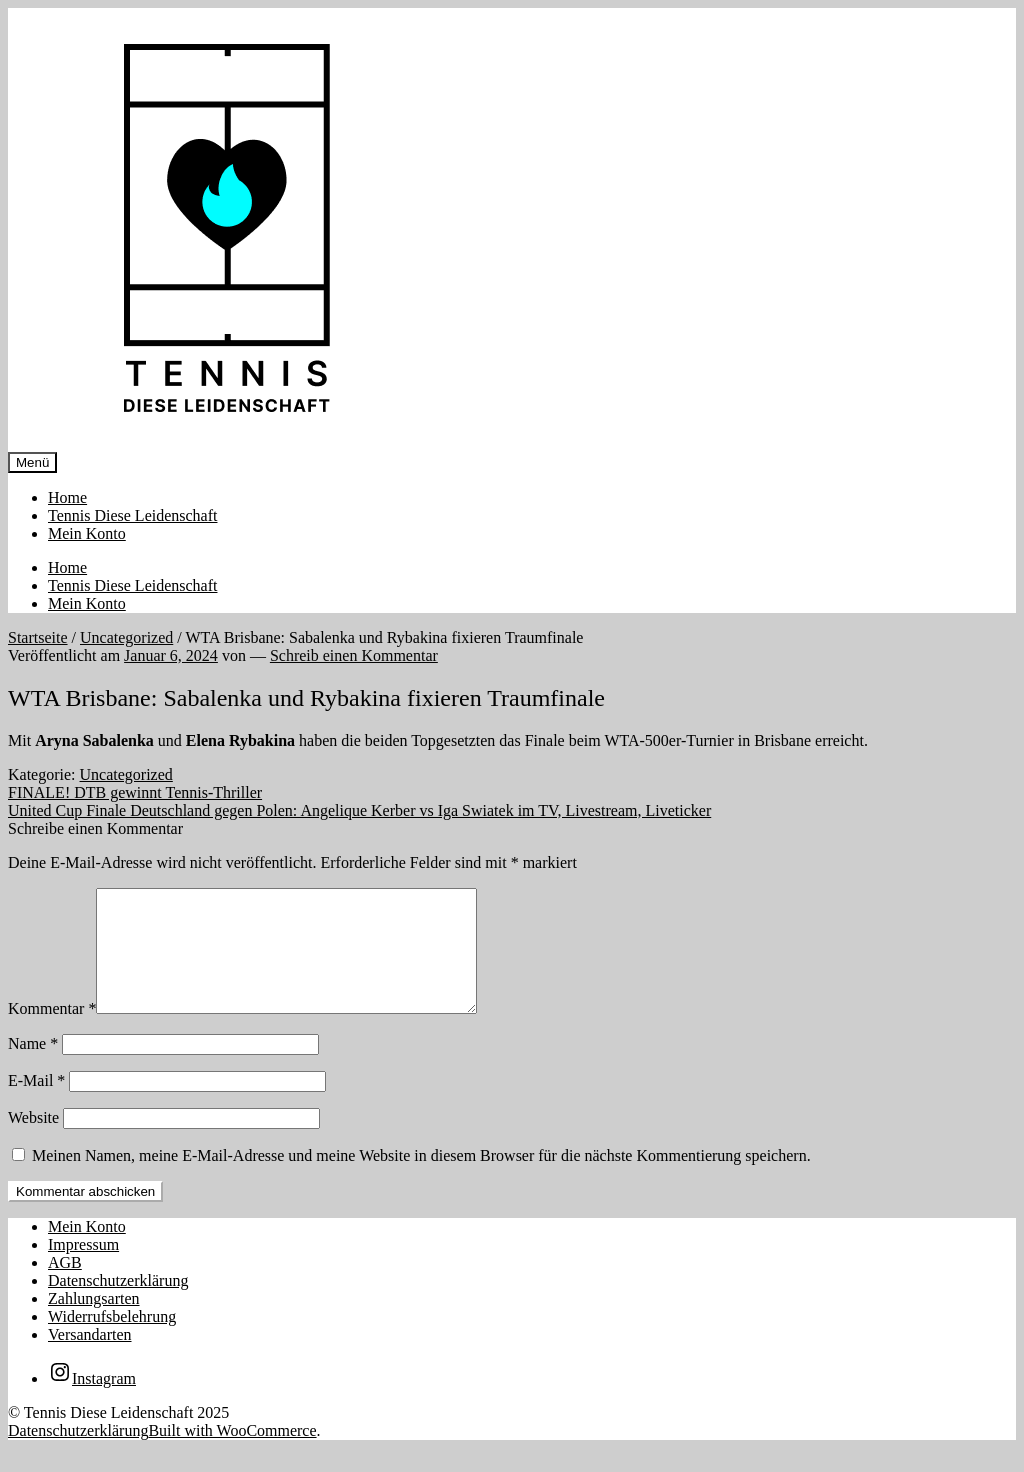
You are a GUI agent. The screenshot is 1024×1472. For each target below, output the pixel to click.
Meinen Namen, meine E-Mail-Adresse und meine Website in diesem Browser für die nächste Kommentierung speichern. (421, 1179)
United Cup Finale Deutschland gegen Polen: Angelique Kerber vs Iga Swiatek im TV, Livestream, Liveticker (359, 810)
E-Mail (36, 1104)
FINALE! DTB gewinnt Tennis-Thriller (135, 792)
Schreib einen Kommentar (354, 655)
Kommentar (52, 1032)
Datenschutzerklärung (118, 1304)
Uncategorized (126, 637)
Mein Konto (87, 533)
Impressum (83, 1268)
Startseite (38, 637)
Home (67, 497)
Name (33, 1067)
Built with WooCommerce (232, 1454)
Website (33, 1141)
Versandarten (90, 1358)
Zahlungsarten (94, 1322)
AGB (65, 1286)
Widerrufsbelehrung (112, 1340)
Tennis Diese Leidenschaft (132, 515)
